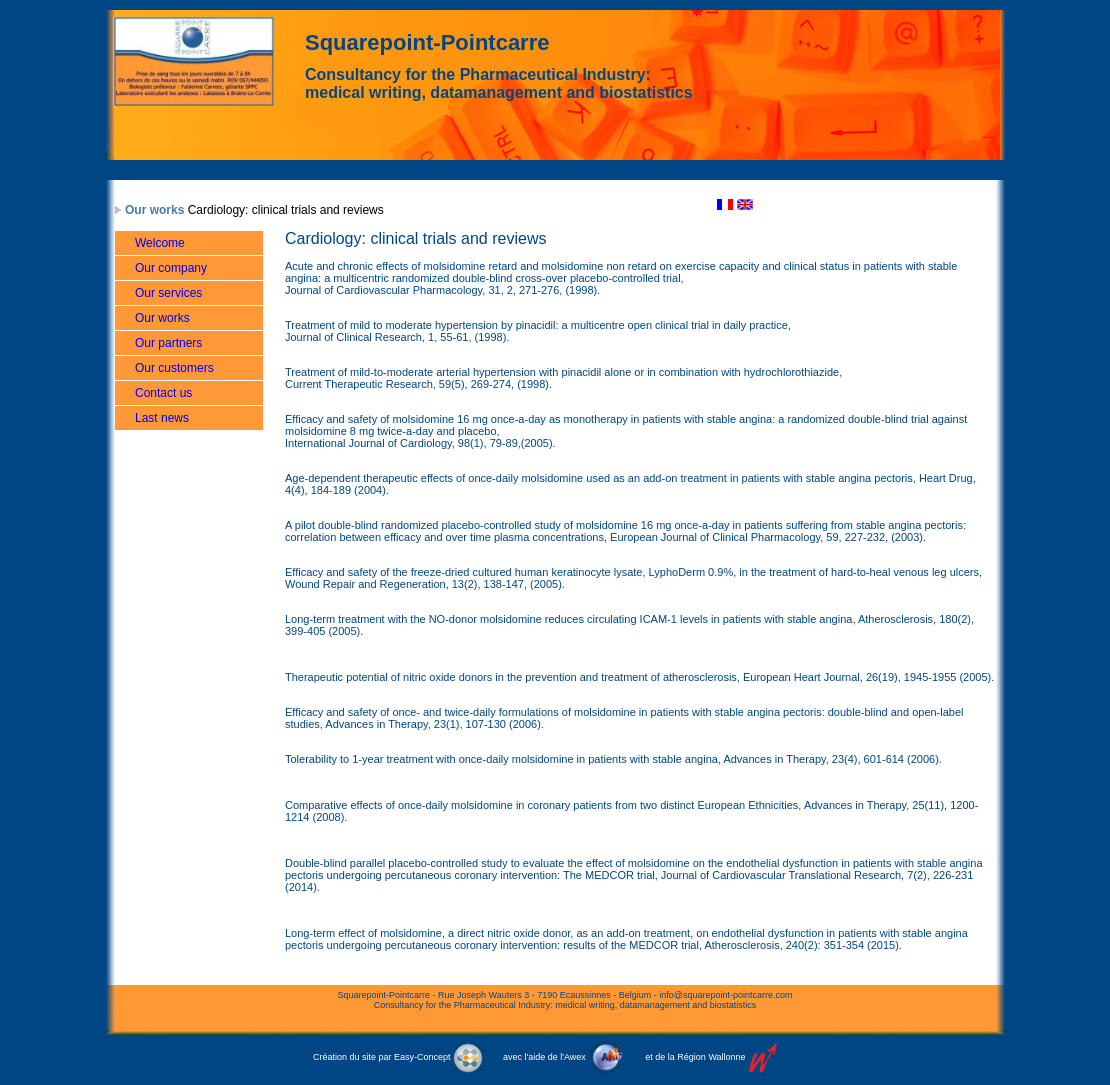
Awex (575, 1057)
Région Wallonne (711, 1057)
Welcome (160, 243)
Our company (171, 268)
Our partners (168, 343)
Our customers (174, 368)
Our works (154, 210)
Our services (168, 293)
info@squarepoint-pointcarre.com (725, 995)
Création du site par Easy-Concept (398, 1057)
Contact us (163, 393)
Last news (162, 418)
